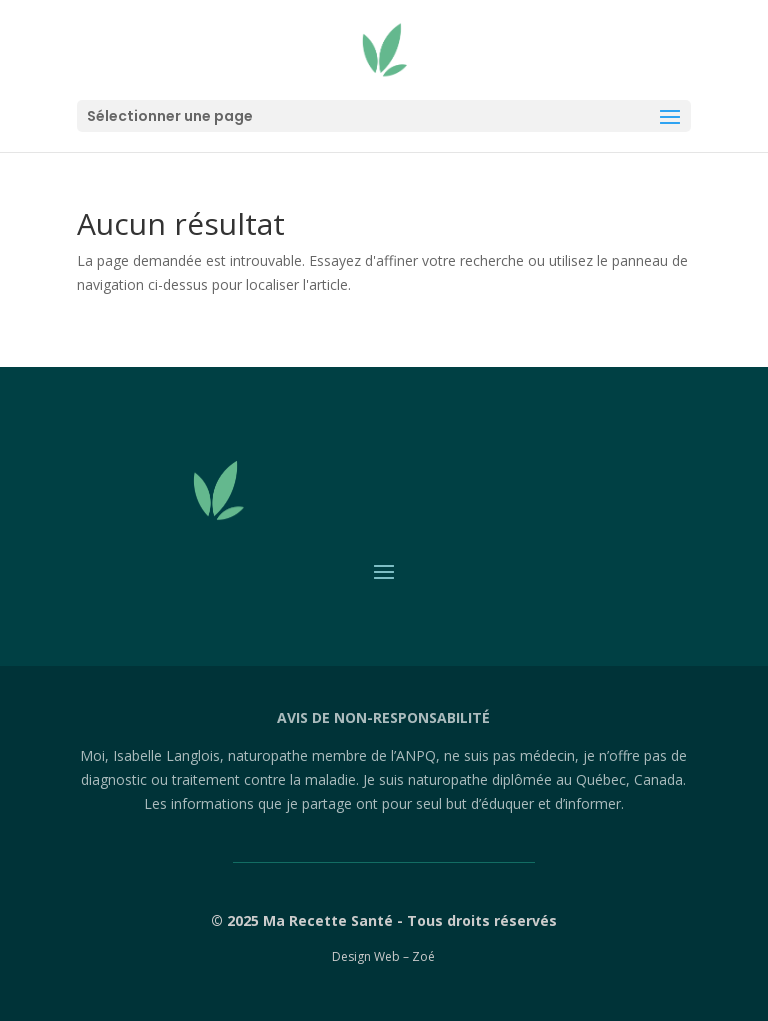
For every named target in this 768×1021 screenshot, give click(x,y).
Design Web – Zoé (383, 956)
